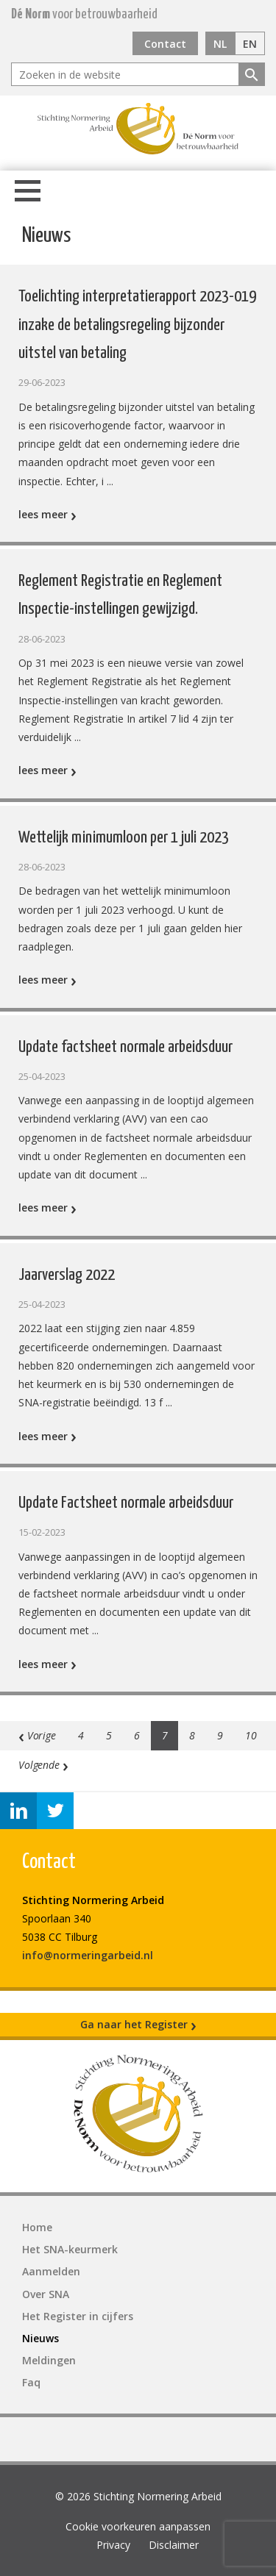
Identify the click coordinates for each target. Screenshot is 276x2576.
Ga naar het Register (138, 2024)
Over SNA (45, 2294)
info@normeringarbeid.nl (87, 1955)
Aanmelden (51, 2271)
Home (37, 2227)
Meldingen (49, 2360)
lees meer (47, 514)
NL (220, 44)
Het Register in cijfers (77, 2316)
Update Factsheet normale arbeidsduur (125, 1503)
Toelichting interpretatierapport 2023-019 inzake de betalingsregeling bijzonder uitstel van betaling (137, 325)
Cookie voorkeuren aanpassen (138, 2526)
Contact (165, 44)
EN (250, 44)
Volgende (43, 1765)
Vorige (37, 1735)
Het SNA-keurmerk (70, 2249)
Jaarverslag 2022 (66, 1275)
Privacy (113, 2545)
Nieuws (40, 2338)
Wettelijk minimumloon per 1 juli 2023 (123, 837)
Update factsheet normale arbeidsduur (125, 1047)
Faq (31, 2382)
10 (251, 1735)
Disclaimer (174, 2545)
